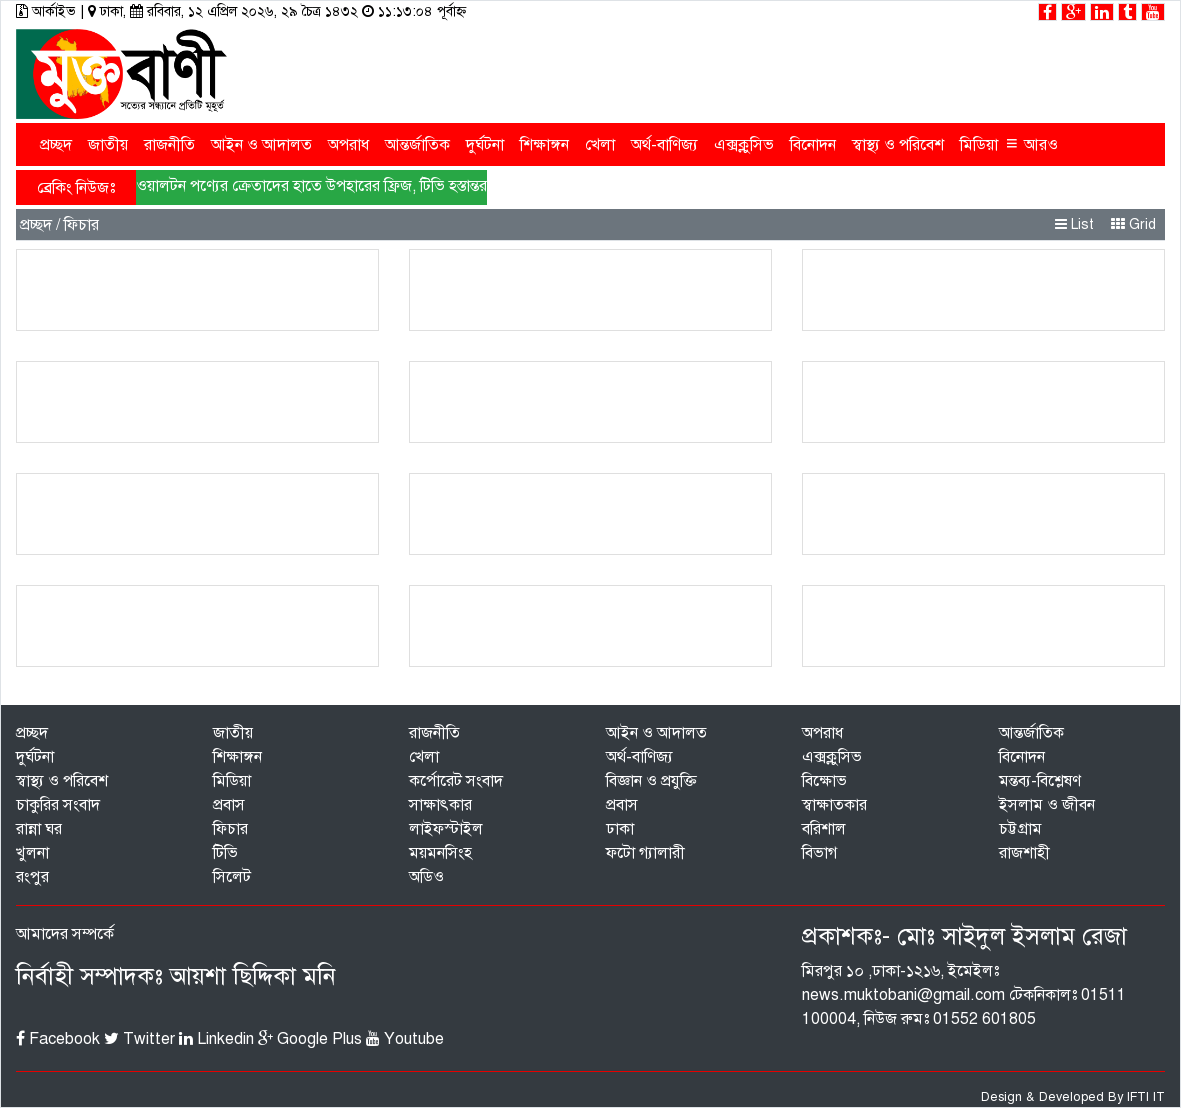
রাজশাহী (1024, 853)
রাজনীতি (169, 145)
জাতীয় (108, 145)
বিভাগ (819, 853)
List (1074, 224)
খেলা (600, 145)
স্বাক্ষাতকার (834, 805)
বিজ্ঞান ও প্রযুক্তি (651, 781)
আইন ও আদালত (261, 145)
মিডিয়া (979, 145)
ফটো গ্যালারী (645, 853)
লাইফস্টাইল (446, 829)
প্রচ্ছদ (56, 145)
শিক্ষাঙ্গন (544, 145)
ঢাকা (620, 829)
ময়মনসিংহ (440, 853)
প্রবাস (229, 805)
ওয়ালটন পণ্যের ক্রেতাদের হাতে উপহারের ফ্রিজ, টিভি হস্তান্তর (311, 186)
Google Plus (310, 1039)
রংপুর (32, 877)
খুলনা (32, 853)
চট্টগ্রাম (1020, 829)
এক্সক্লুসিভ (744, 145)
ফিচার (230, 829)
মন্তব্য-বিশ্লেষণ (1040, 781)
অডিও (426, 877)
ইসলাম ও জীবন (1047, 805)
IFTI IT (1146, 1097)
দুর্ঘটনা (485, 145)
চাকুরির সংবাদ (58, 805)
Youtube (405, 1039)
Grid (1133, 224)
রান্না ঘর (39, 829)
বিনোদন (813, 145)
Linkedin (216, 1039)
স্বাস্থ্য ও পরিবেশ (898, 145)
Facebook (58, 1039)
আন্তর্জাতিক (417, 145)
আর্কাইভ (48, 11)
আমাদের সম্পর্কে (65, 934)
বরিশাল (824, 829)
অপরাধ (348, 145)
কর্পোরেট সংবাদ (456, 781)
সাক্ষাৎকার (440, 805)
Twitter (139, 1039)
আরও (1032, 143)
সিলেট (232, 877)
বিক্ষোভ (824, 781)
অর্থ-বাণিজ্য (664, 145)
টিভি (225, 853)
